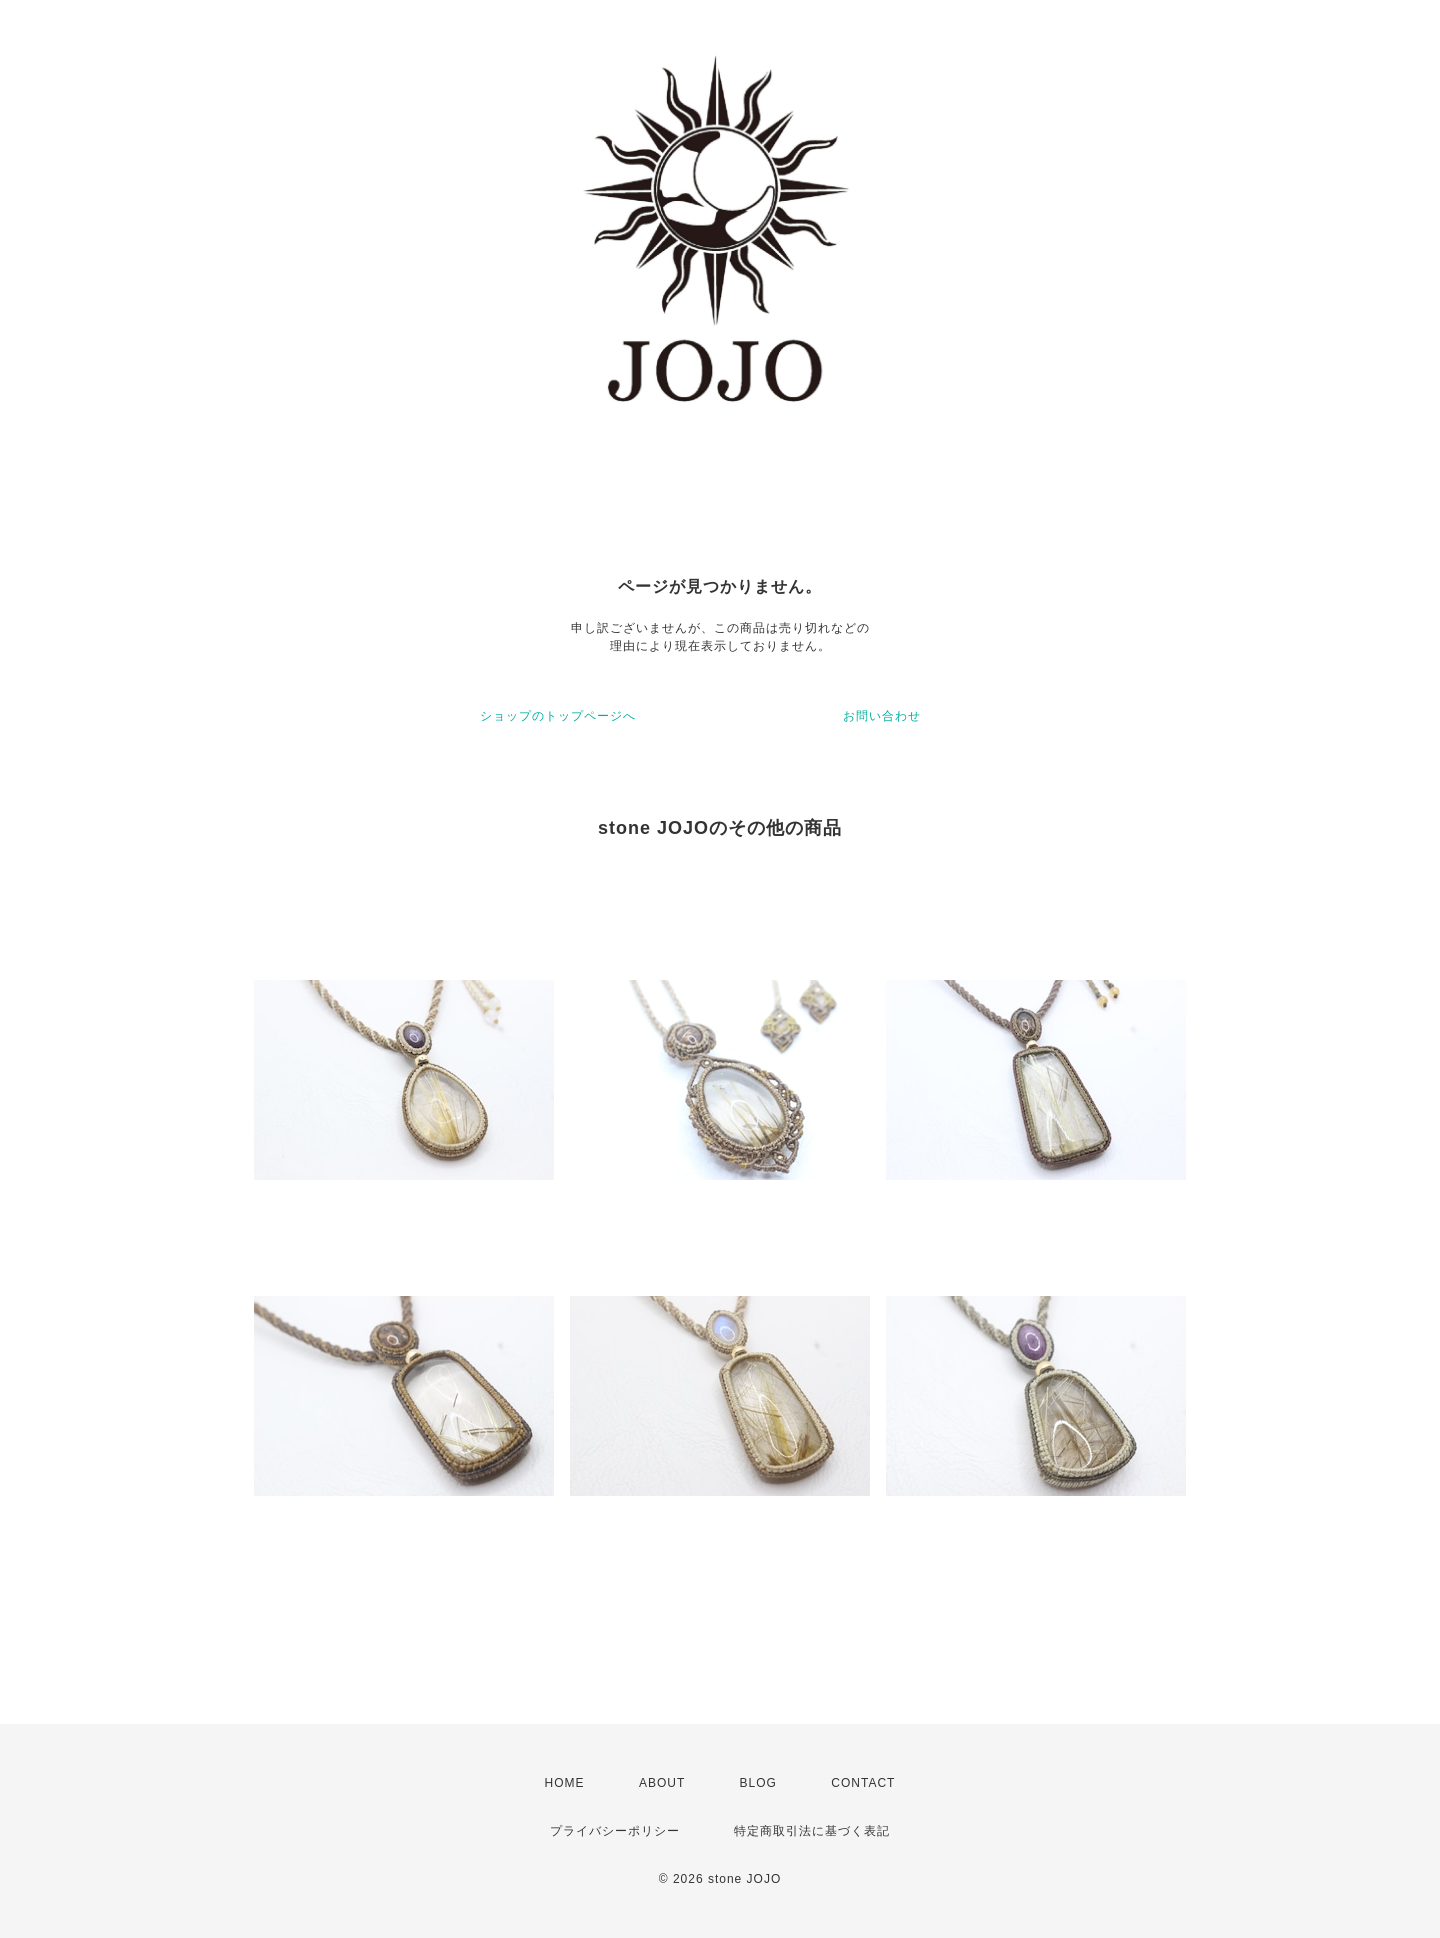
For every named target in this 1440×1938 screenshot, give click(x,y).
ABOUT (662, 1783)
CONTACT (863, 1783)
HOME (565, 1783)
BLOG (758, 1783)
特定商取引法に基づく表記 (812, 1831)
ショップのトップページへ (558, 716)
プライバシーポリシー (615, 1831)
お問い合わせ (882, 716)
